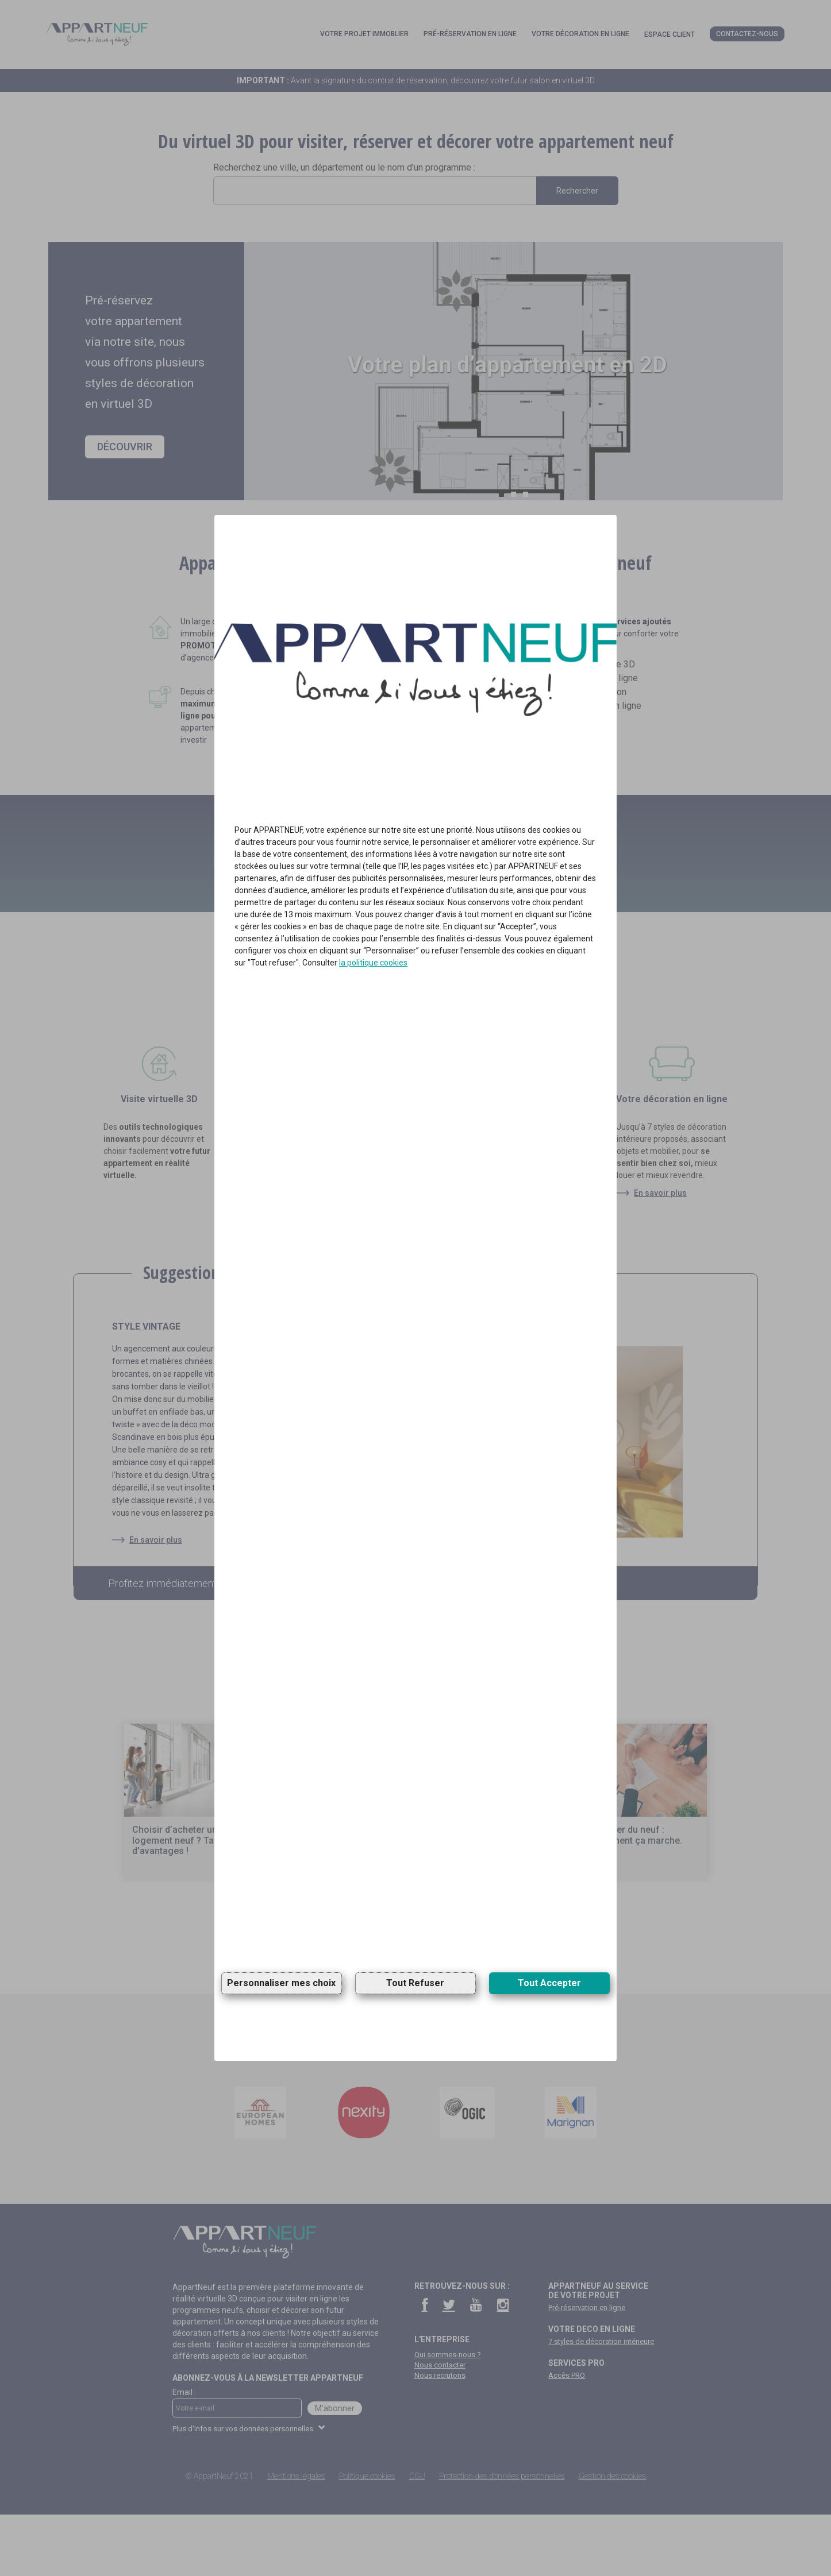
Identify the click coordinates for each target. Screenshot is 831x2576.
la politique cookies (373, 962)
